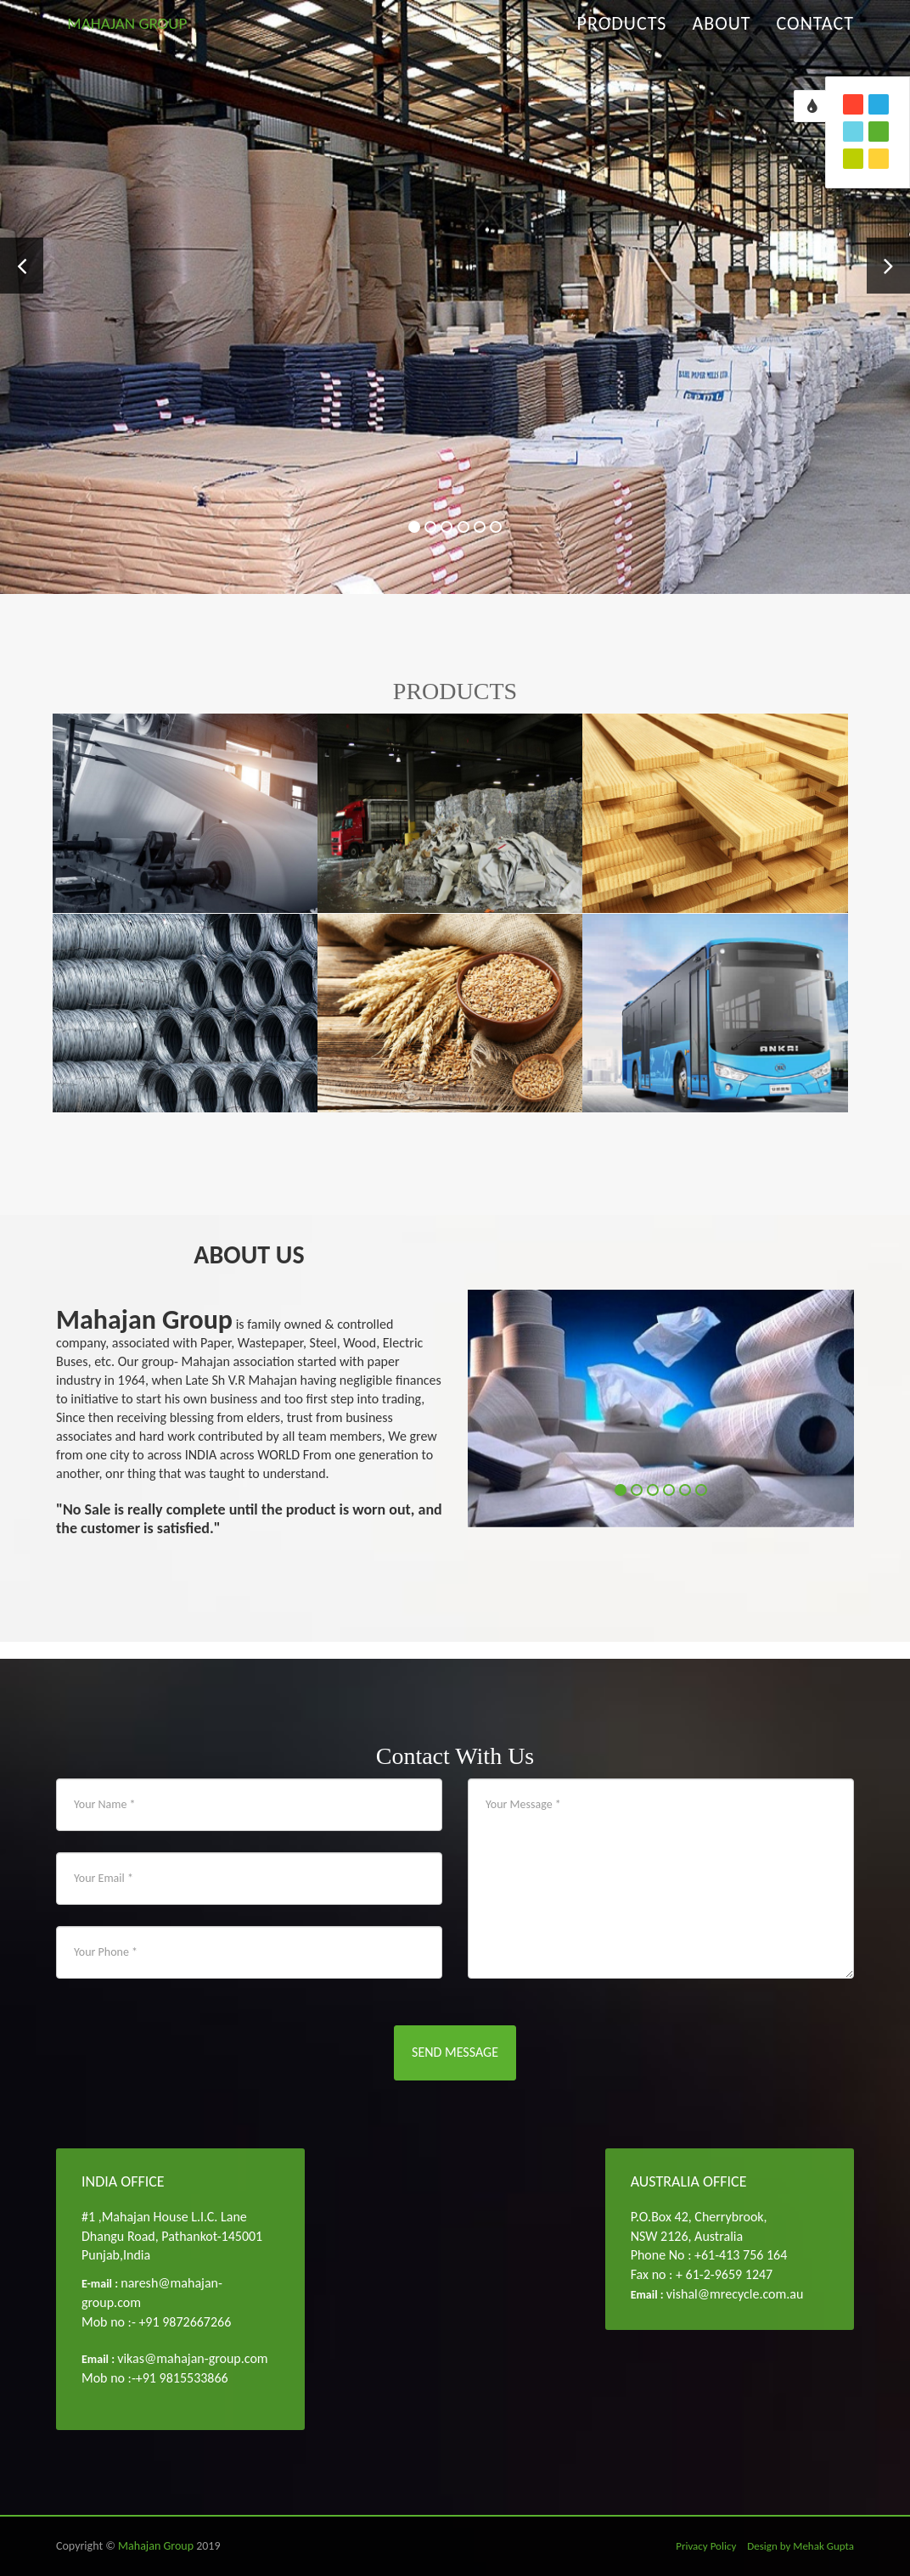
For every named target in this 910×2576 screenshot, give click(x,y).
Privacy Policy (706, 2546)
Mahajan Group (156, 2546)
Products (622, 42)
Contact (815, 42)
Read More (534, 404)
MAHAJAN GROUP (144, 42)
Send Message (455, 2052)
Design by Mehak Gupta (800, 2546)
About (721, 42)
